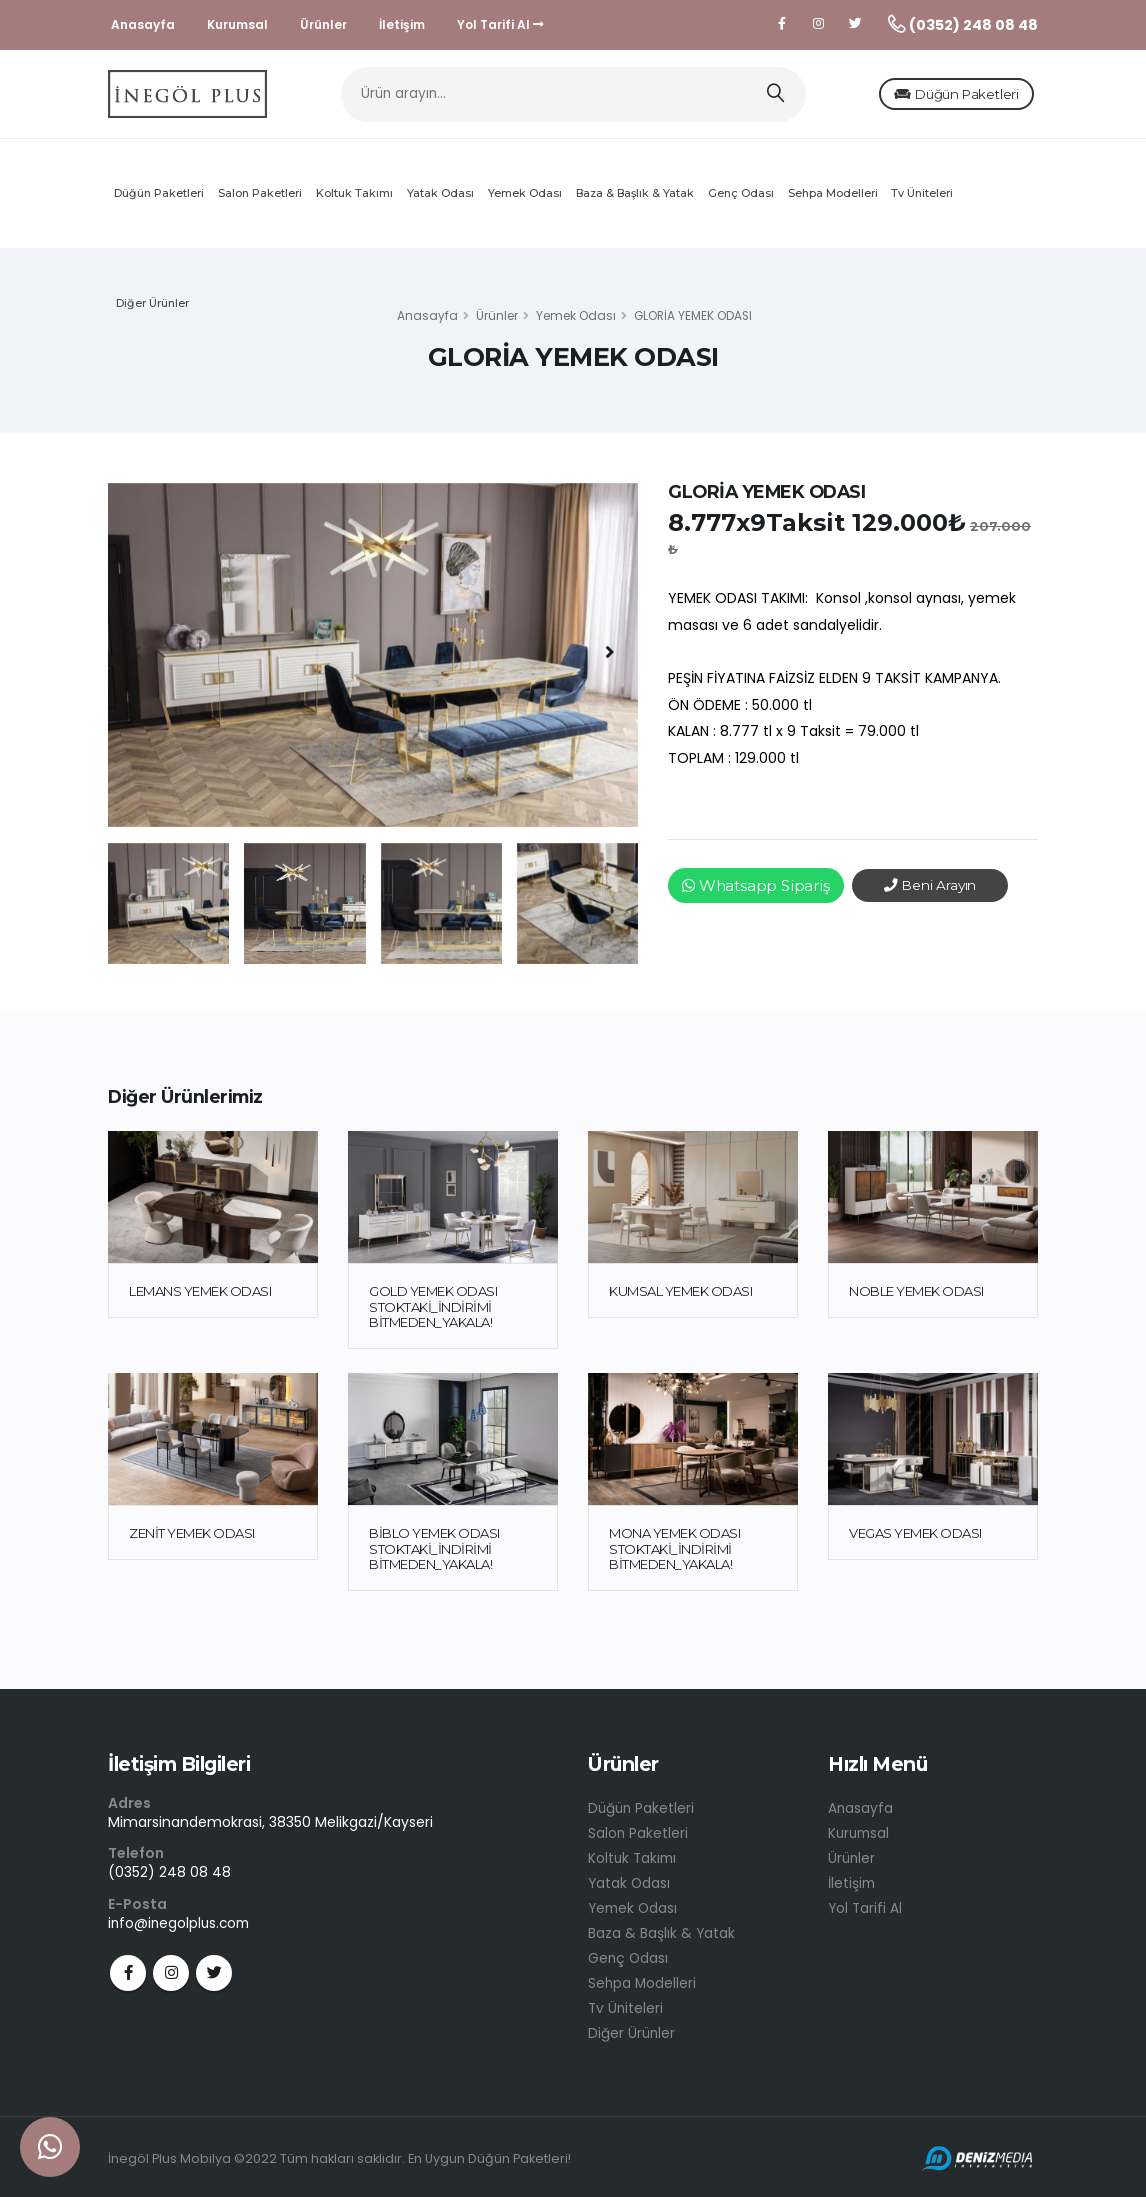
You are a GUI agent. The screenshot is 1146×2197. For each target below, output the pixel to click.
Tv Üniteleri (922, 199)
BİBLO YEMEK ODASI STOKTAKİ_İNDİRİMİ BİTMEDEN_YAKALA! (434, 1554)
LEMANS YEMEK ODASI (200, 1297)
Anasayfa (143, 24)
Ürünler (323, 24)
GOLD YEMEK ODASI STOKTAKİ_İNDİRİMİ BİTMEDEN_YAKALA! (433, 1312)
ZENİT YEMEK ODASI (192, 1539)
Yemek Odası (525, 199)
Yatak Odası (440, 199)
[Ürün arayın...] (573, 97)
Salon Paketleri (260, 199)
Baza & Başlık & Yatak (635, 199)
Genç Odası (741, 199)
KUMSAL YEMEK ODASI (680, 1297)
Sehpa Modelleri (833, 199)
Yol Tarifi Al (500, 24)
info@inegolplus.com (181, 1928)
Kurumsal (237, 24)
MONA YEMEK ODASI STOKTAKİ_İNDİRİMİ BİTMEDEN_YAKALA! (674, 1554)
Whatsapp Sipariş (756, 891)
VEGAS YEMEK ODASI (915, 1539)
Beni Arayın (930, 891)
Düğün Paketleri (924, 97)
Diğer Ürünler (152, 309)
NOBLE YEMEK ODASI (916, 1297)
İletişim (402, 24)
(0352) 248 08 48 (169, 1878)
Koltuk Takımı (354, 199)
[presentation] (138, 658)
